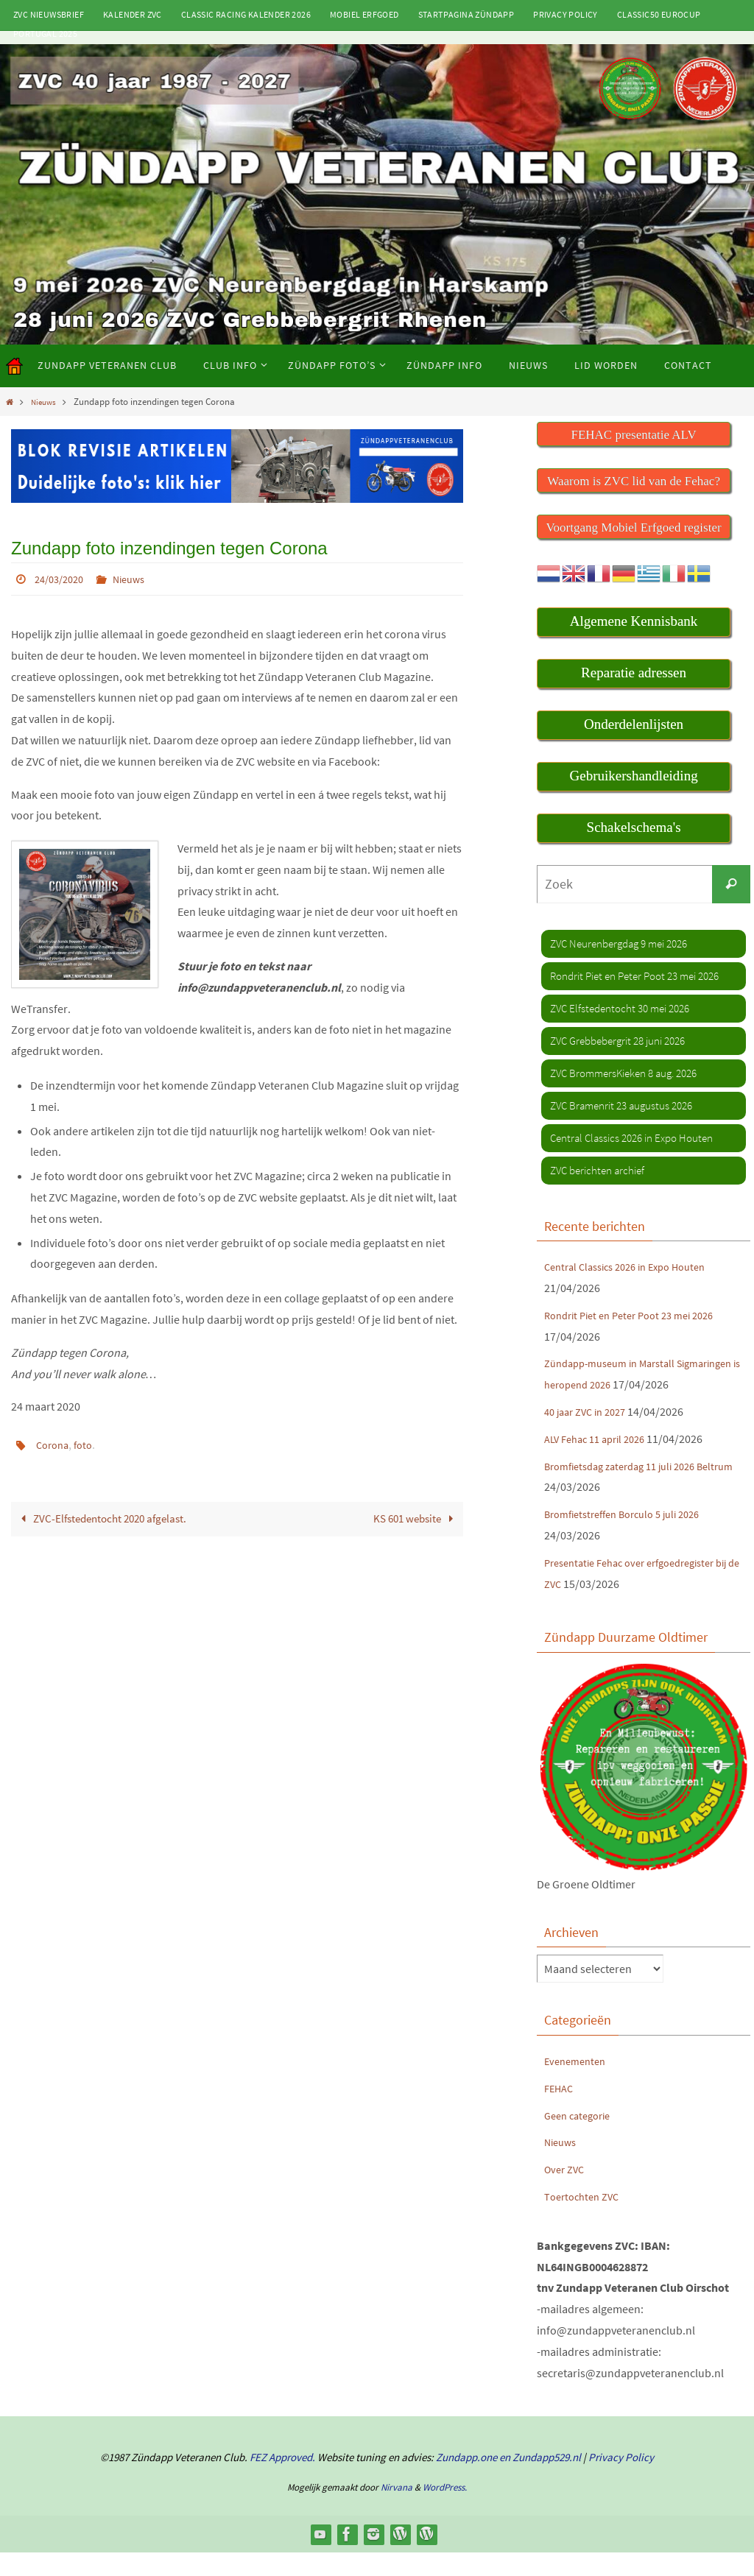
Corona (54, 1443)
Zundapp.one (466, 2481)
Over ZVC (566, 2192)
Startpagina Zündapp (466, 14)
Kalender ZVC (132, 14)
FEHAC (560, 2110)
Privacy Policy (565, 14)
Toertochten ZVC (585, 2219)
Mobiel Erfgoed (364, 14)
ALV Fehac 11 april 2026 (601, 1461)
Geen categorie (581, 2138)
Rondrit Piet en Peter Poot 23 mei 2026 (638, 1316)
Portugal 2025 (45, 33)
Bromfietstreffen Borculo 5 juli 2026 (631, 1537)
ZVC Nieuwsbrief (48, 14)
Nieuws (46, 401)
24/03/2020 (63, 578)
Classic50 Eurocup (659, 14)
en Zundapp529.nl (539, 2481)
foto (88, 1443)
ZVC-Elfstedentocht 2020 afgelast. (107, 1518)
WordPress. (445, 2510)
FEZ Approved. (282, 2481)
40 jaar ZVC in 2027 (590, 1434)
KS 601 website (413, 1518)
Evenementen (578, 2083)
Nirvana (396, 2510)
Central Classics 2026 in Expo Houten (634, 1268)
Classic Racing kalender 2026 (246, 14)
